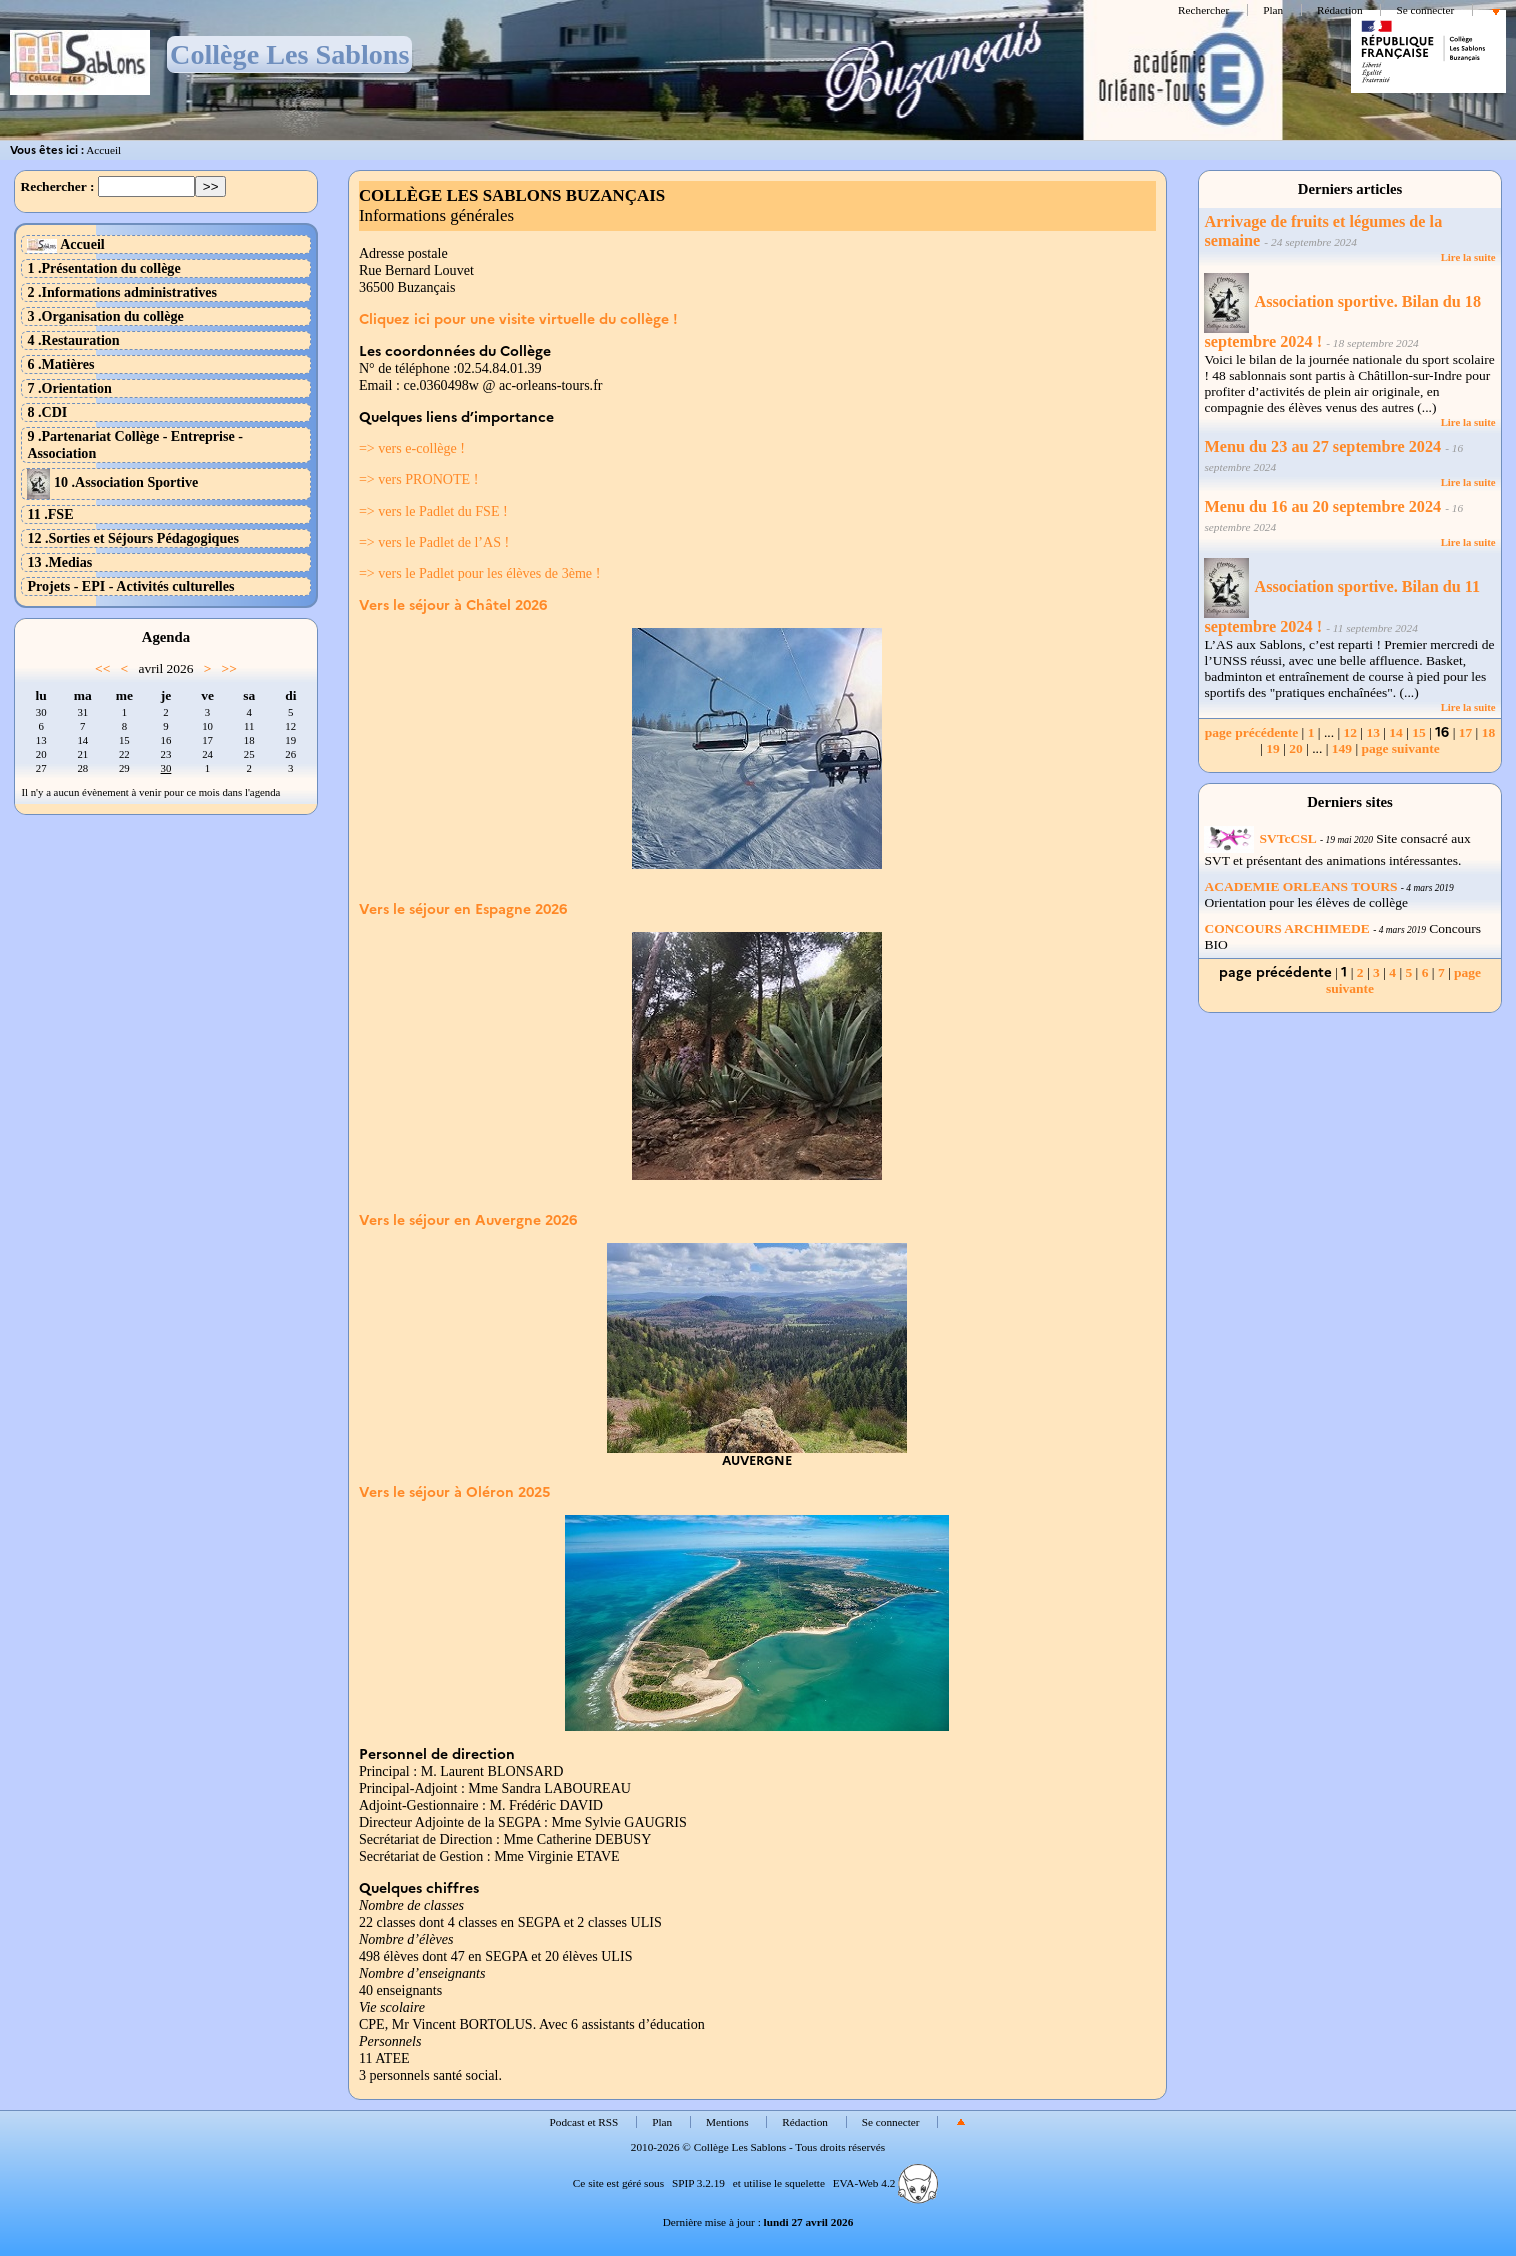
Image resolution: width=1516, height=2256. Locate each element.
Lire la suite (1468, 257)
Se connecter (1425, 10)
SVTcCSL (1260, 838)
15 (1419, 732)
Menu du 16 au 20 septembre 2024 (1322, 507)
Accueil (103, 150)
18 (1489, 732)
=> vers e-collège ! (412, 448)
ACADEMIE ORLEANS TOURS (1300, 886)
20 (1296, 748)
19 (1273, 748)
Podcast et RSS (584, 2122)
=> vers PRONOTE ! (419, 479)
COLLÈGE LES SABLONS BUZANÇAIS (512, 195)
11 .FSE (50, 514)
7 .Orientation (69, 388)
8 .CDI (47, 412)
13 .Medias (59, 562)
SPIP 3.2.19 (698, 2183)
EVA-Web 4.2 (885, 2183)
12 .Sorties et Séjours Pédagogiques (133, 538)
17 (1466, 732)
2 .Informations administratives (122, 292)
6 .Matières (60, 364)
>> (229, 668)
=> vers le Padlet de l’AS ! (434, 542)
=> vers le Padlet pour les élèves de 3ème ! (479, 573)
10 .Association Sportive (112, 482)
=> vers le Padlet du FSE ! (433, 511)
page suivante (1400, 748)
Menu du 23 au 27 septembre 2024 (1322, 447)
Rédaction (1340, 10)
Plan (1273, 10)
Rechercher (1203, 10)
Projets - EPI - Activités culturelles (130, 586)
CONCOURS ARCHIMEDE (1286, 928)
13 (1373, 732)
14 (1396, 732)
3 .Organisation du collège (105, 316)
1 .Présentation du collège (103, 268)
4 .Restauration (73, 340)
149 (1342, 748)
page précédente (1251, 732)
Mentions (727, 2122)
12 (1350, 732)
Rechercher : (57, 186)
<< (102, 668)
